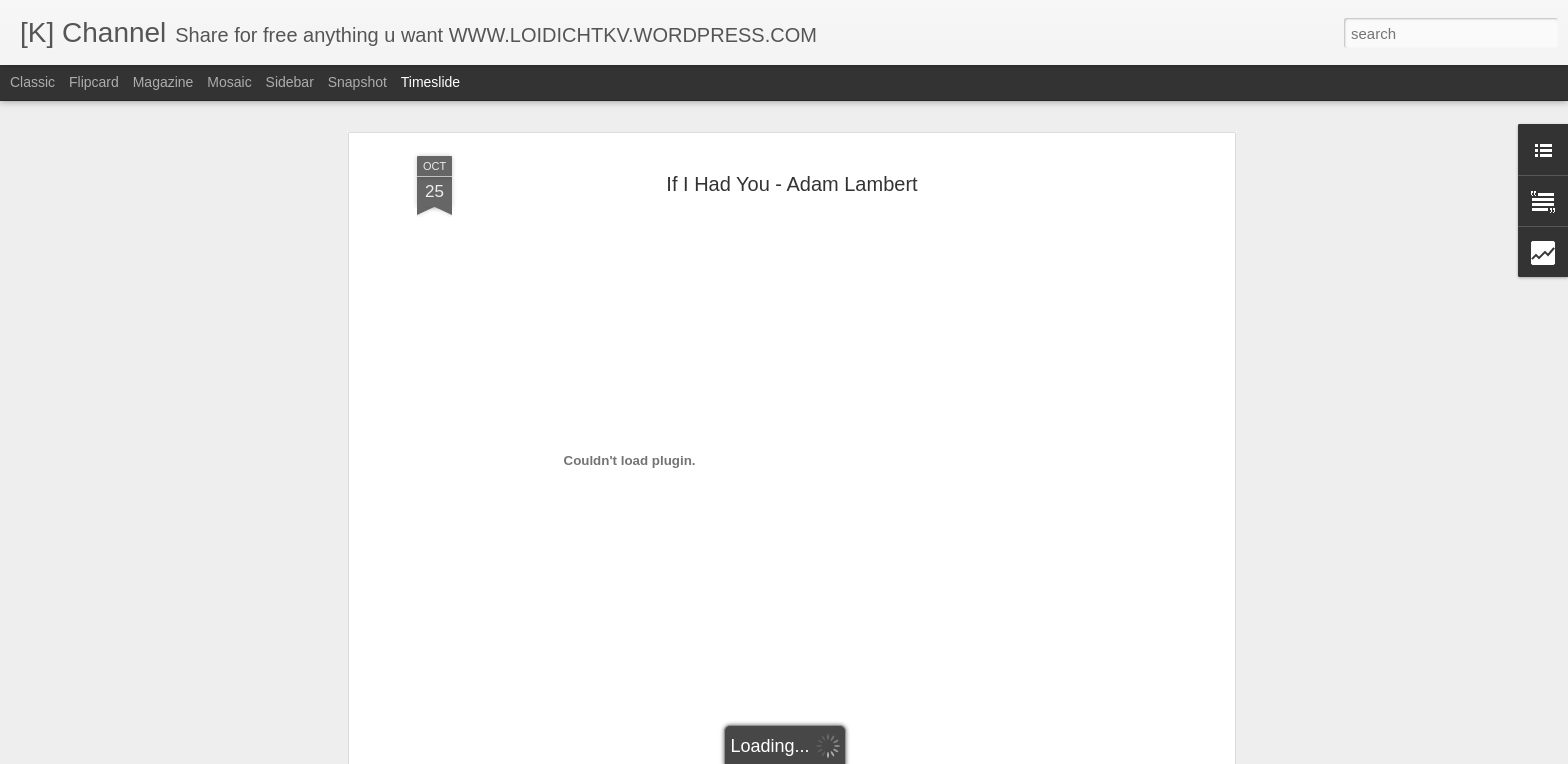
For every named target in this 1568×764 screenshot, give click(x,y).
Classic (32, 82)
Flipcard (94, 82)
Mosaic (229, 82)
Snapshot (357, 82)
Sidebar (290, 82)
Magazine (163, 82)
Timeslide (430, 82)
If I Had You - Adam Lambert (791, 184)
